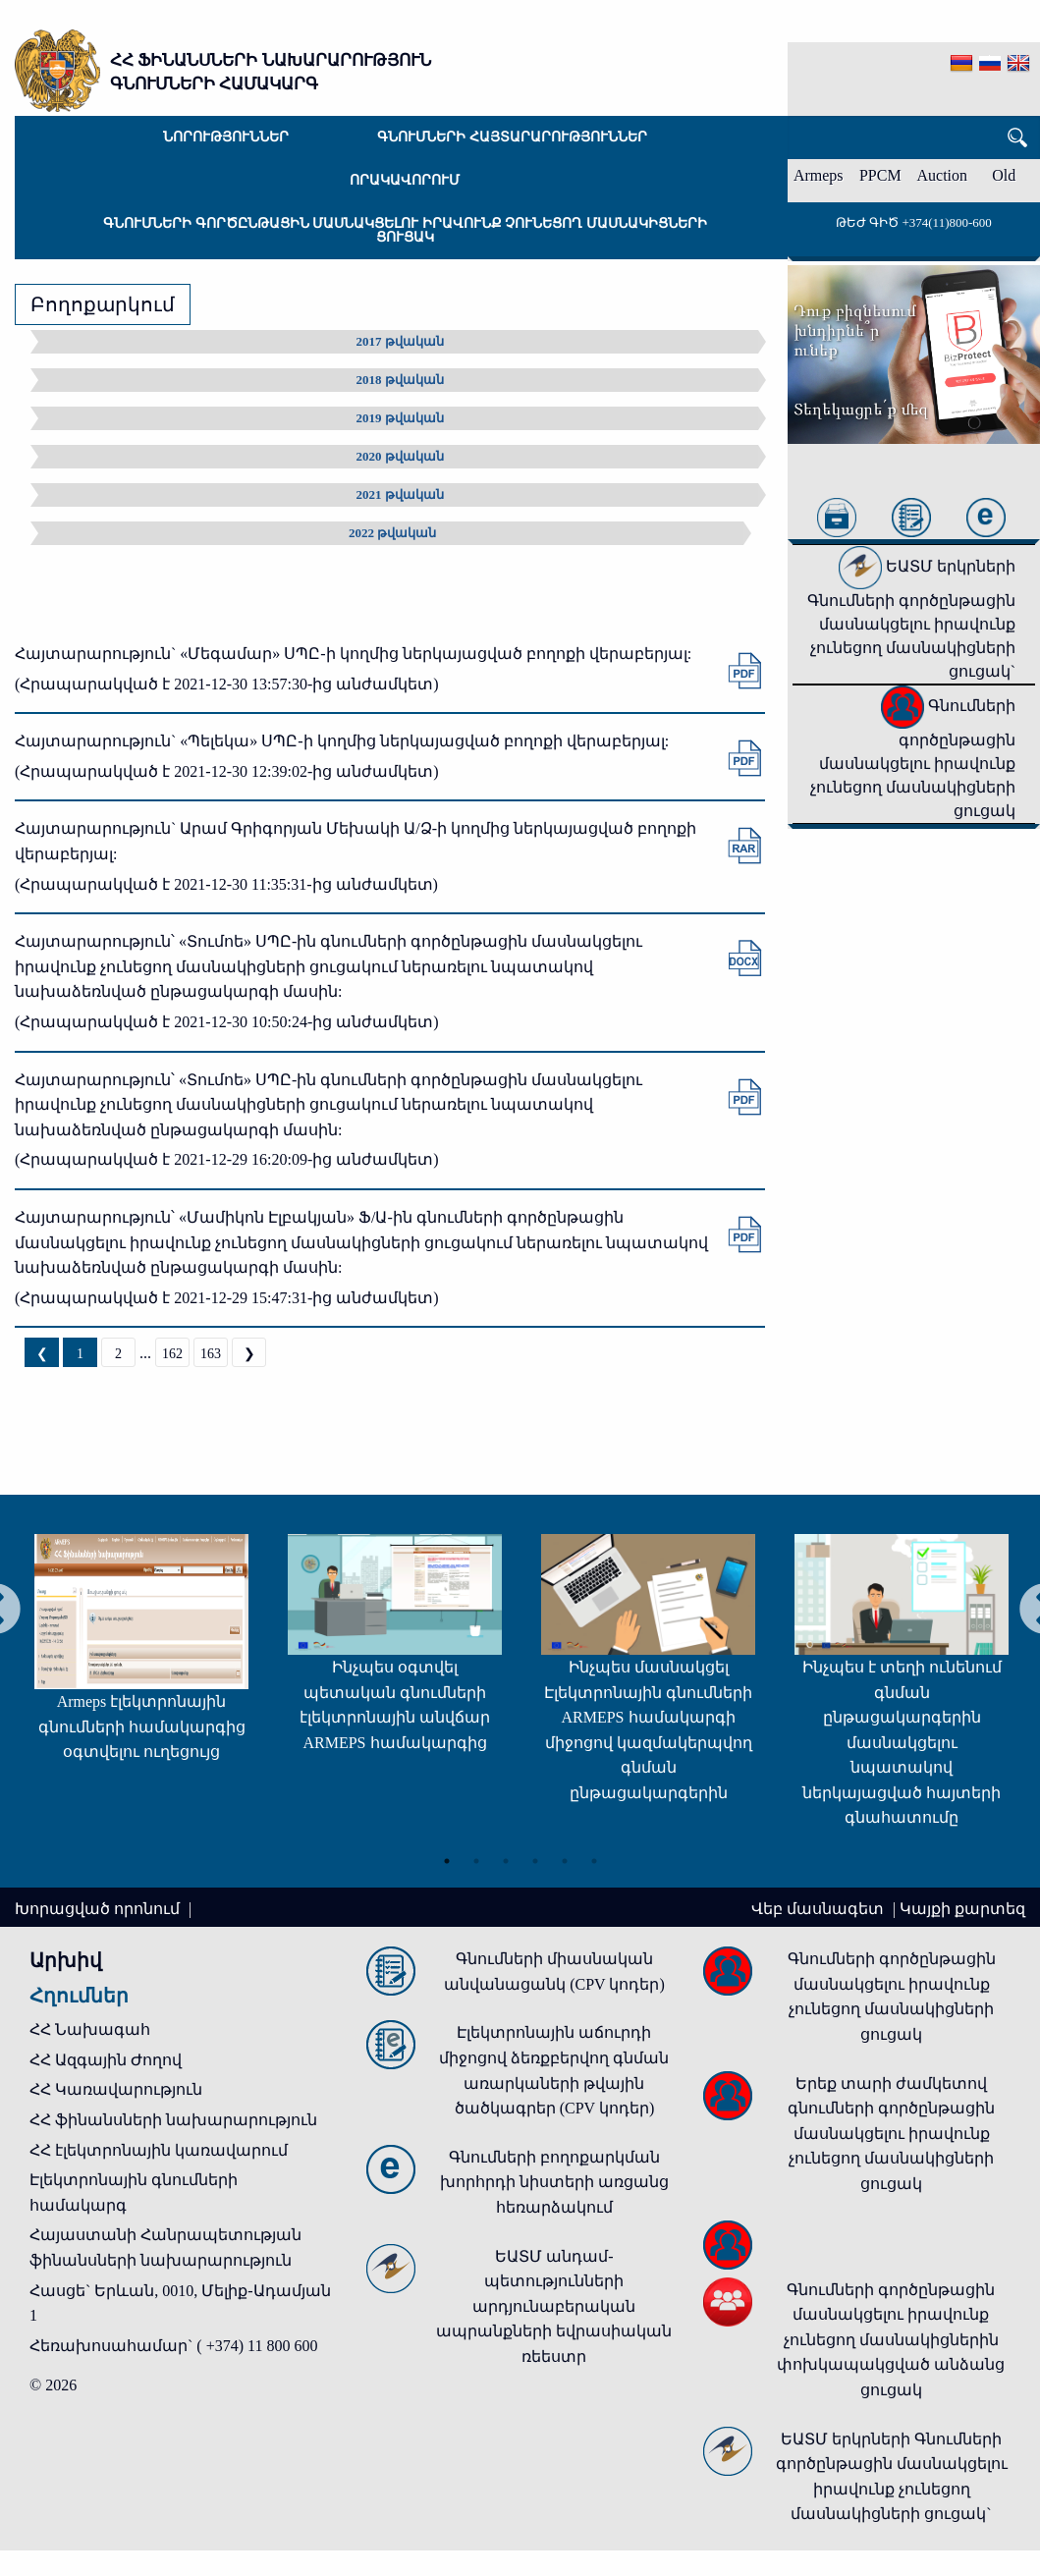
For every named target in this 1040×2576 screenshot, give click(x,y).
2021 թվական (400, 494)
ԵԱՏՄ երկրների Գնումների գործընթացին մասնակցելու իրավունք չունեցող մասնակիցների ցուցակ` (911, 619)
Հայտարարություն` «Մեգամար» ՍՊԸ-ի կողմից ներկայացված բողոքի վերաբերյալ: (353, 653)
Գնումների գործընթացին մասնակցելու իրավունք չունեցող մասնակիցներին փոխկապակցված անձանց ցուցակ (891, 2339)
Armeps (819, 175)
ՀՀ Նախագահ (89, 2029)
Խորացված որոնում (99, 1908)
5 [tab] (565, 1860)
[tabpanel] (133, 1657)
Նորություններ (226, 137)
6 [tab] (594, 1860)
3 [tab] (506, 1860)
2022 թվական (392, 532)
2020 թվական (400, 456)
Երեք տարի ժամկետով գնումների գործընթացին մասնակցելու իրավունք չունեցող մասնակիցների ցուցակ (891, 2133)
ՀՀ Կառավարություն (115, 2089)
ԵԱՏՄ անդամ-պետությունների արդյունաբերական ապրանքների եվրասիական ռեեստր (554, 2306)
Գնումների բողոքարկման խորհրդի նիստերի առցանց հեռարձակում (554, 2182)
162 (172, 1353)
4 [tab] (535, 1860)
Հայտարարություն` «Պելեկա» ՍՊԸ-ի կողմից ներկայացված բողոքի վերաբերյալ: (342, 741)
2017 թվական (400, 341)
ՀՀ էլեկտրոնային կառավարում (158, 2150)
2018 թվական (400, 379)
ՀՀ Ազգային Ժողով (105, 2060)
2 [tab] (476, 1860)
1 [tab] (447, 1860)
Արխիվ (65, 1960)
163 (210, 1353)
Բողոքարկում (102, 304)
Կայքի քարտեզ (962, 1908)
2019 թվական (400, 418)
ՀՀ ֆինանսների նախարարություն (173, 2119)
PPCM (880, 175)
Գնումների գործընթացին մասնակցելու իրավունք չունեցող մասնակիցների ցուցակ (405, 230)
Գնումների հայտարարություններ (512, 137)
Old (1003, 175)
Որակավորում (405, 180)
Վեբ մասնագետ (819, 1908)
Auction (942, 175)
